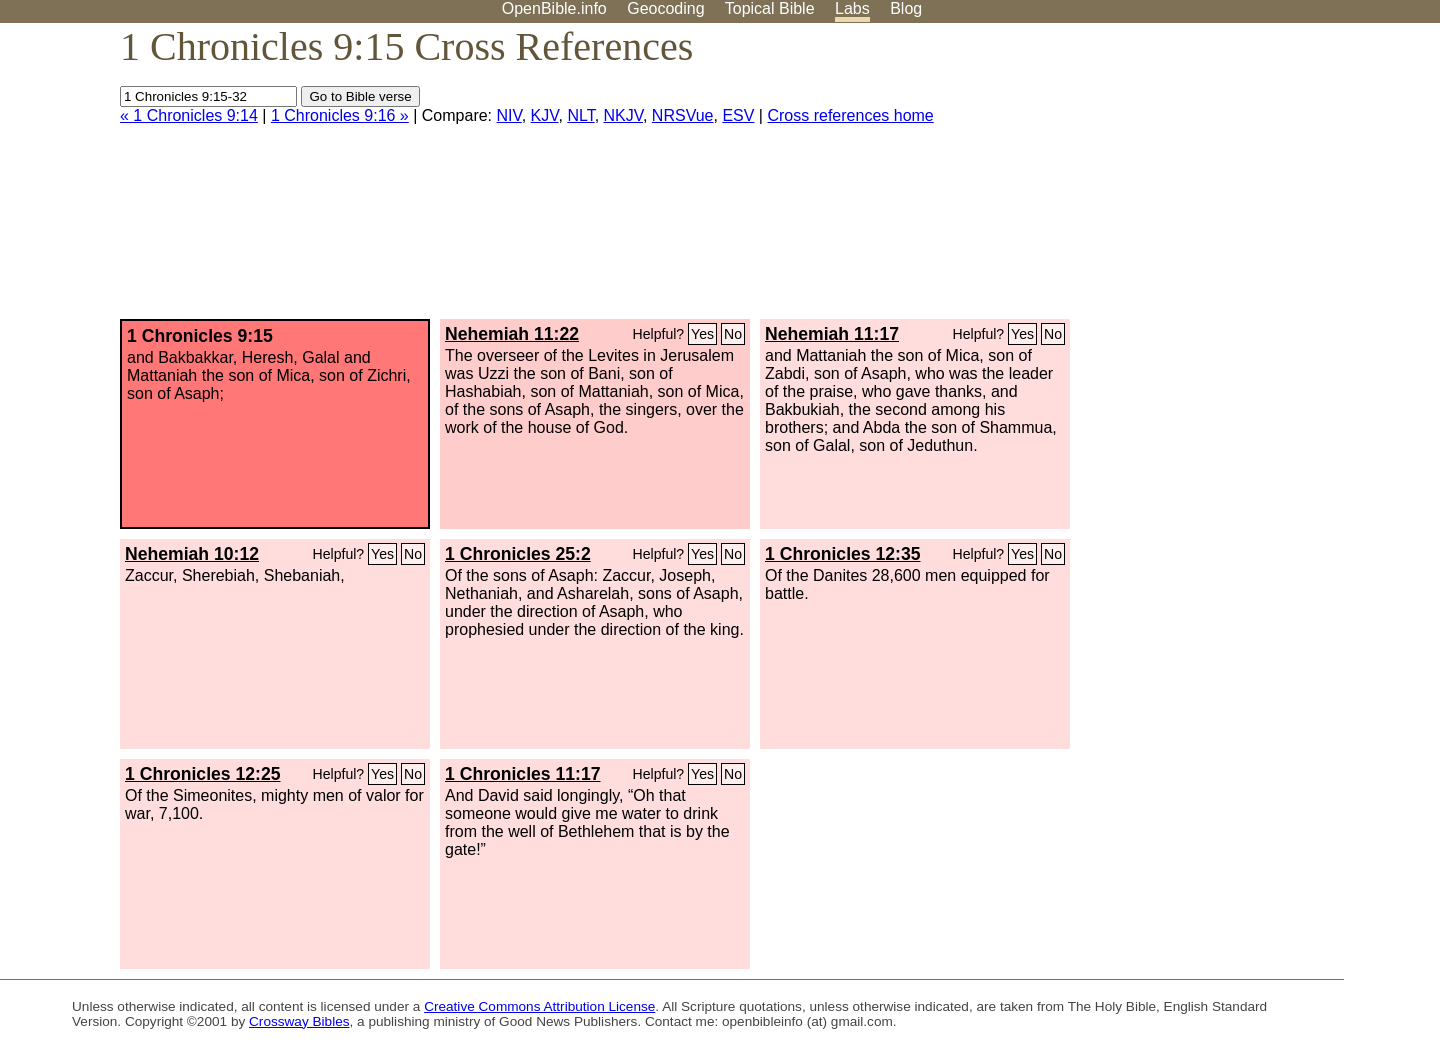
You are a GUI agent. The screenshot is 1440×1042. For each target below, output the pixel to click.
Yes (702, 334)
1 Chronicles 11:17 (522, 774)
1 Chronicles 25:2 (518, 554)
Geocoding (665, 8)
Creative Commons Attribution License (539, 1006)
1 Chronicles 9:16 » (340, 115)
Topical (770, 8)
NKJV (623, 115)
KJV (545, 115)
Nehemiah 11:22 (512, 334)
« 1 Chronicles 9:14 (189, 115)
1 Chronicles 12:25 (202, 774)
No (733, 334)
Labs (852, 8)
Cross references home (850, 115)
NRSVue (683, 115)
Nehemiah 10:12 (192, 554)
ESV (738, 115)
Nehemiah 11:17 (832, 334)
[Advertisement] (1238, 179)
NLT (580, 115)
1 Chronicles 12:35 (842, 554)
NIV (509, 115)
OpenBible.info (554, 8)
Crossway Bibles (299, 1021)
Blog (906, 8)
